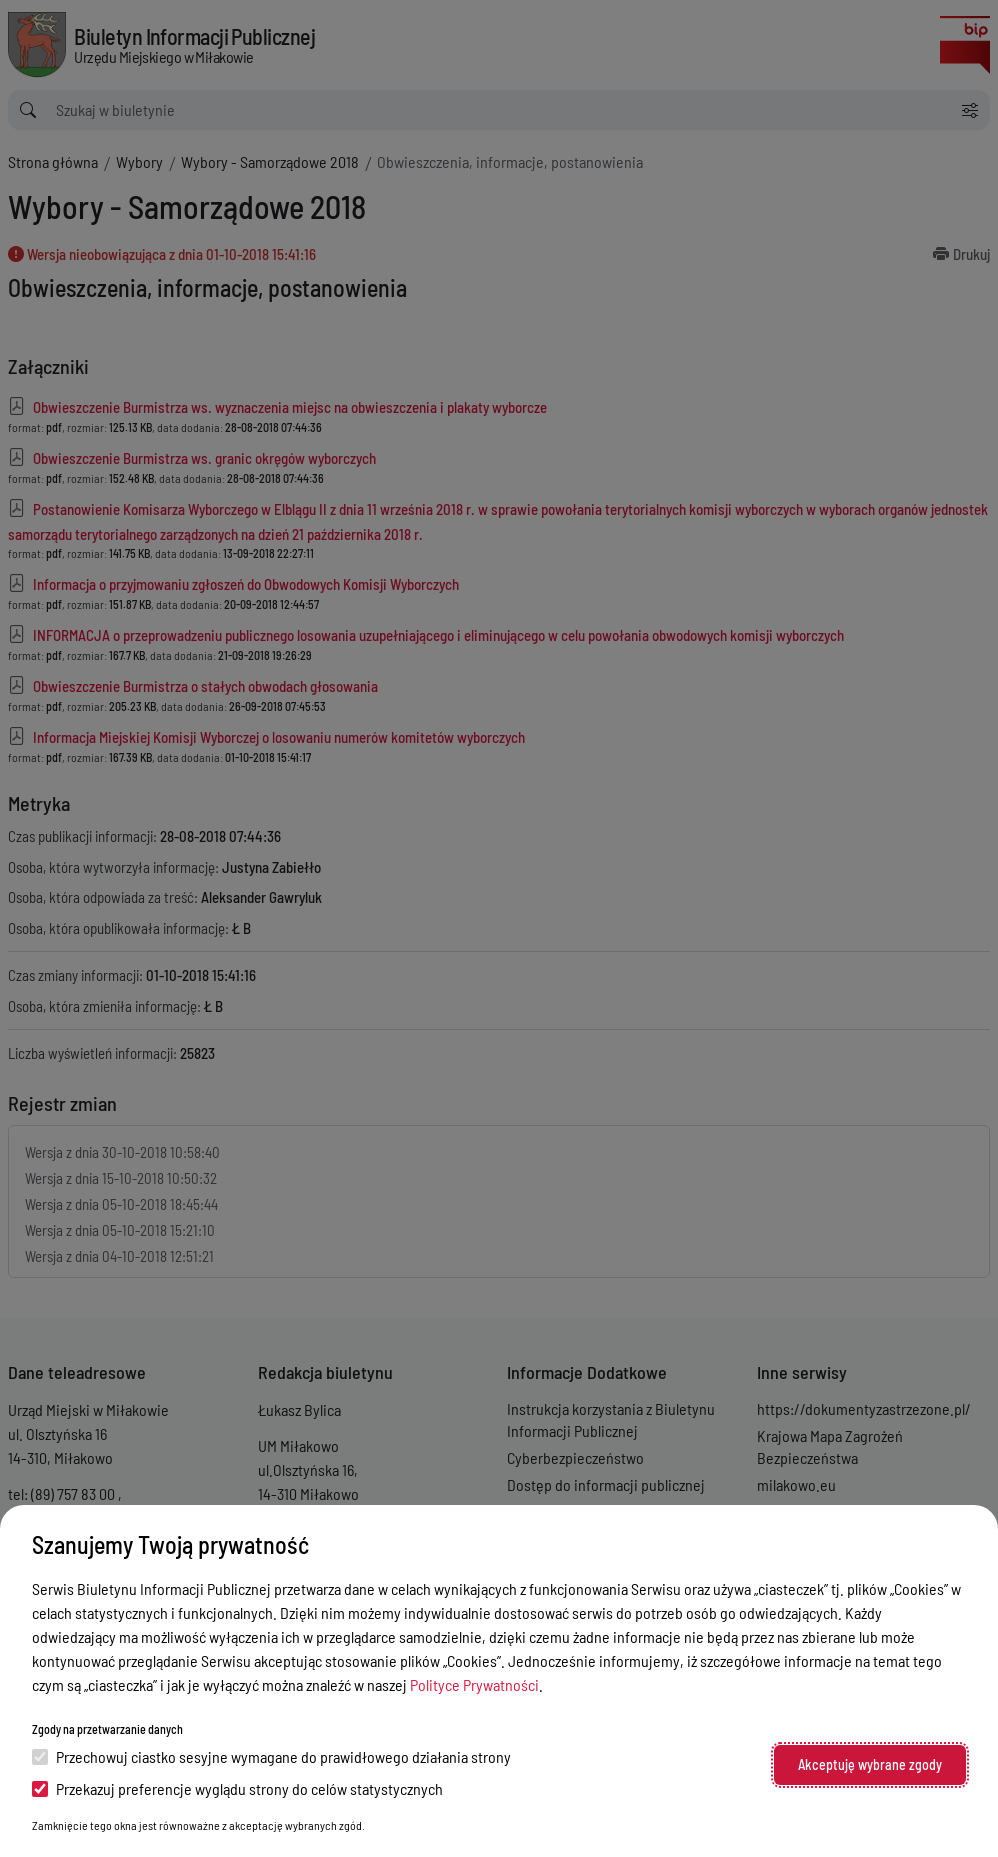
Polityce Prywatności (474, 1684)
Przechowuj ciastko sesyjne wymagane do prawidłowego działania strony (271, 1756)
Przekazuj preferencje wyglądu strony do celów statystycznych (237, 1788)
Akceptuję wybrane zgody (870, 1764)
